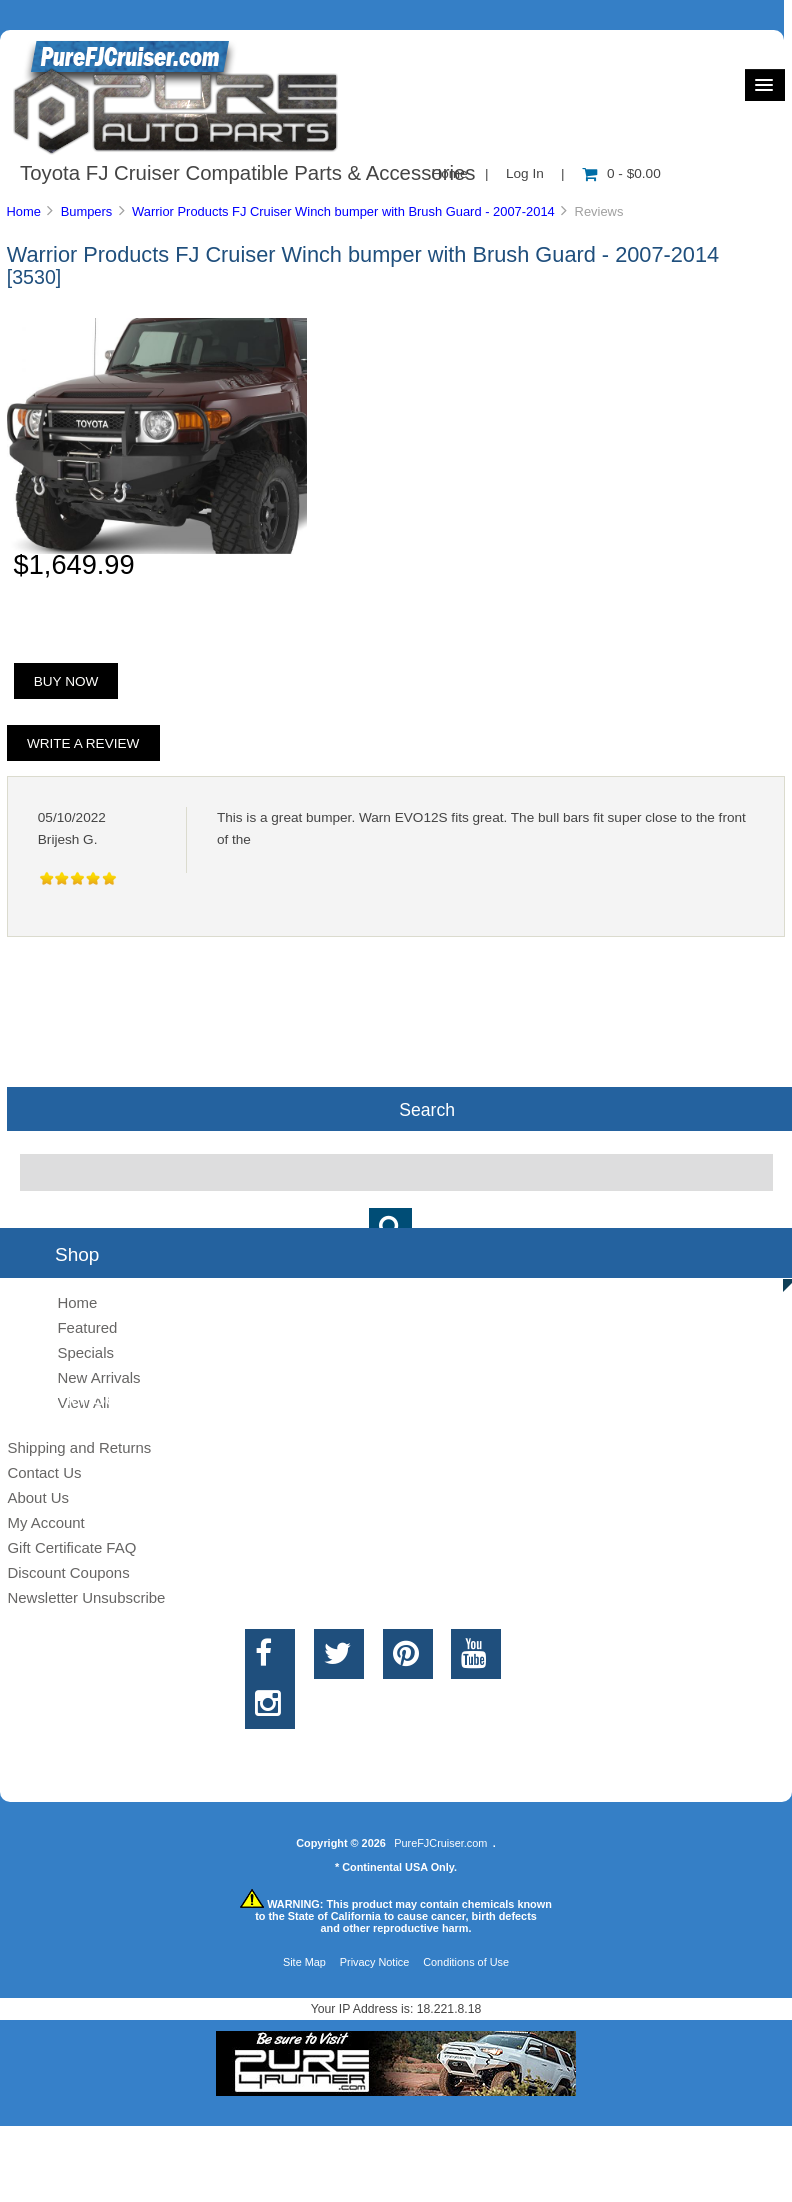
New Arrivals (98, 1377)
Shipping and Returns (79, 1447)
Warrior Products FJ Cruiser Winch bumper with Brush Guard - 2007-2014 (343, 211)
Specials (85, 1352)
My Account (45, 1522)
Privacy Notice (375, 1962)
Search (427, 1109)
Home (23, 211)
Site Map (304, 1962)
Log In (525, 173)
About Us (38, 1497)
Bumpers (87, 211)
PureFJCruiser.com (440, 1843)
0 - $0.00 (621, 173)
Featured (87, 1327)
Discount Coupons (68, 1572)
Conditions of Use (466, 1962)
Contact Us (44, 1472)
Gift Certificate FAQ (71, 1547)
